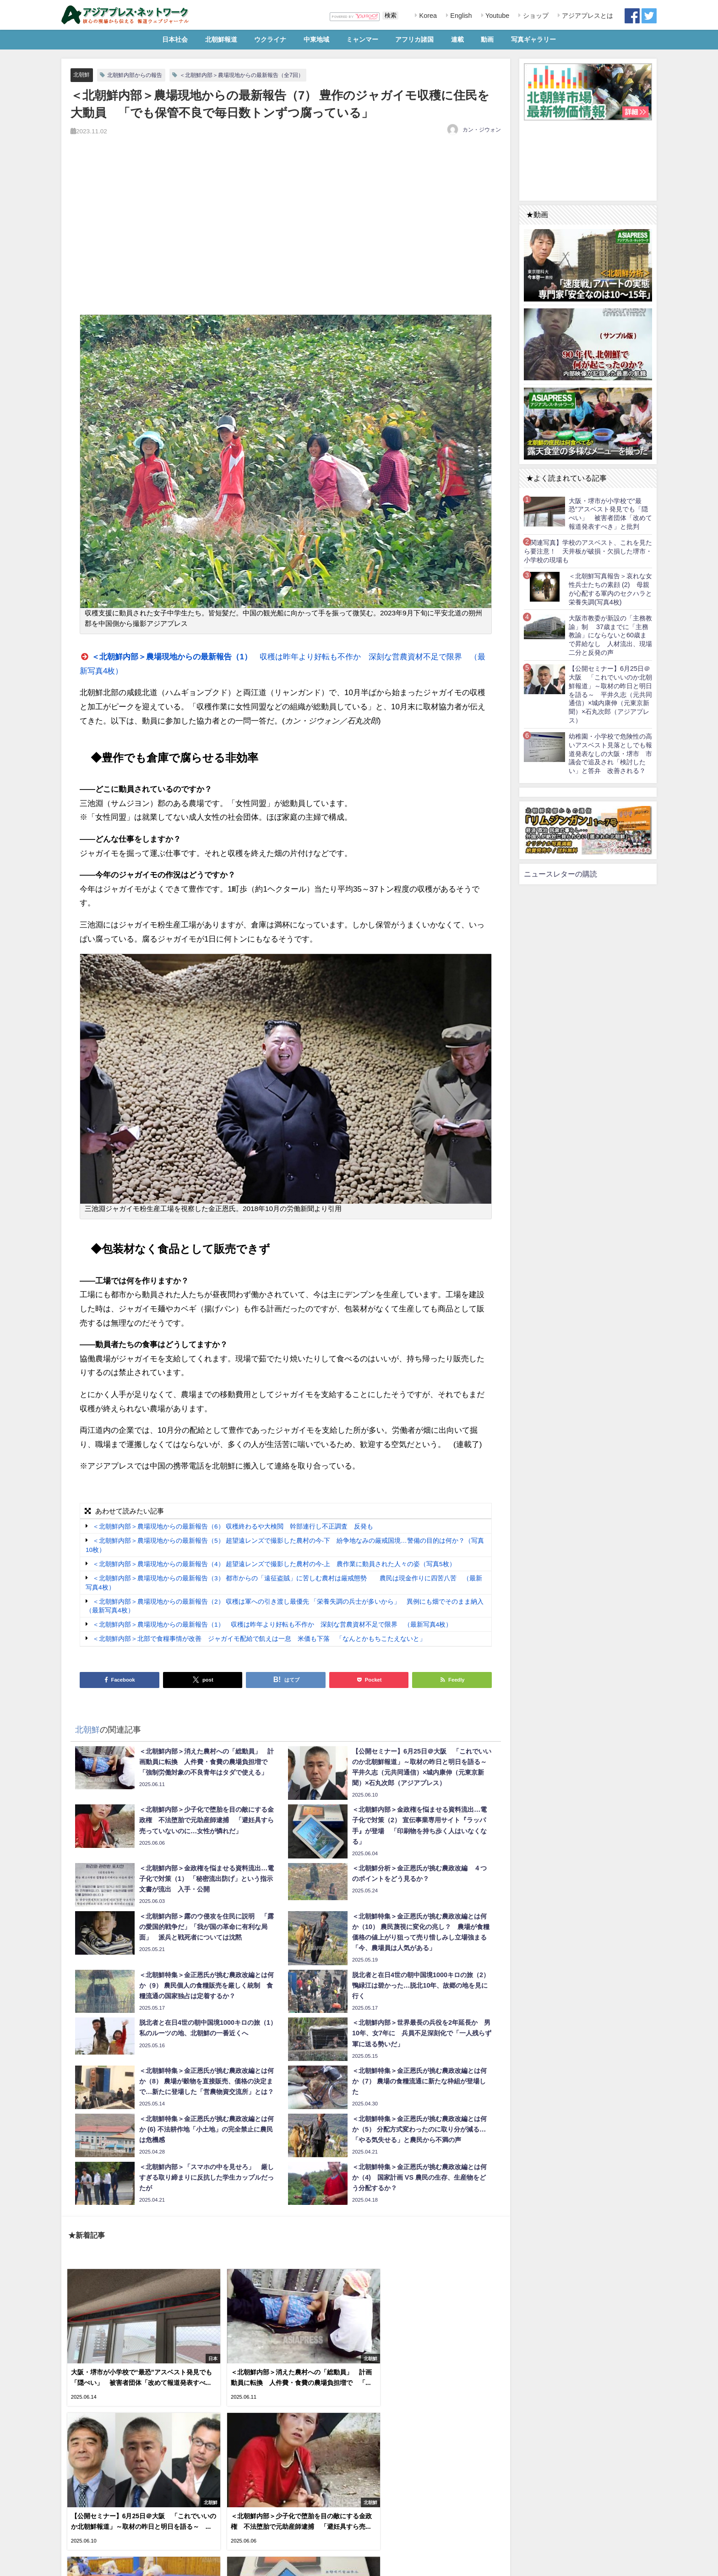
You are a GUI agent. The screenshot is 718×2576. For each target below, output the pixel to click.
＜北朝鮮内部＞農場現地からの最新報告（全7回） (252, 75)
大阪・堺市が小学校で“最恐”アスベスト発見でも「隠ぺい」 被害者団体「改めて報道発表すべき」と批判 (610, 514)
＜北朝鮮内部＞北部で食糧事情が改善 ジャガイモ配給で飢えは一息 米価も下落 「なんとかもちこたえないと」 (259, 1639)
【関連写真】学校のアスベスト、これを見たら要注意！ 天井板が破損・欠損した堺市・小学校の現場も (588, 551)
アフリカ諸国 (414, 39)
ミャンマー (362, 39)
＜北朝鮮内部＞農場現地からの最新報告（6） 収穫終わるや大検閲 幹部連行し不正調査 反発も (232, 1527)
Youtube (496, 15)
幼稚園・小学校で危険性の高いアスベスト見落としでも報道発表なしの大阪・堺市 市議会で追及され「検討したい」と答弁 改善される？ (610, 753)
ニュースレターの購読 (560, 873)
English (460, 15)
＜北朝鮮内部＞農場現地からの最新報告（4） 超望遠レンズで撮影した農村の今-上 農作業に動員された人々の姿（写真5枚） (274, 1564)
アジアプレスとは (586, 15)
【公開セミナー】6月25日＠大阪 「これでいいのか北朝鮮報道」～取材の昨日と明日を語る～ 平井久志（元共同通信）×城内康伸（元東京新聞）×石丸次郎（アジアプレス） (610, 694)
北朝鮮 (82, 74)
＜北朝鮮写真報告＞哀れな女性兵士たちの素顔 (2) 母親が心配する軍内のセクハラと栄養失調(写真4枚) (610, 589)
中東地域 (316, 39)
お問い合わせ (129, 2564)
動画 (487, 39)
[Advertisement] (286, 235)
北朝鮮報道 (221, 39)
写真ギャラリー (533, 39)
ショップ (535, 15)
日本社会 (175, 39)
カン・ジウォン (481, 129)
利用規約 (75, 2564)
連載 (457, 39)
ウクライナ (270, 39)
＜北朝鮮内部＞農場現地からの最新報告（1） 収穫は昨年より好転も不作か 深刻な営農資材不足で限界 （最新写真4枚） (272, 1625)
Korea (427, 15)
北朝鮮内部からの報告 (138, 75)
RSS (99, 2564)
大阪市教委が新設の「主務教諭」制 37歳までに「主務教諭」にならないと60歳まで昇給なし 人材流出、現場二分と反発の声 (610, 635)
